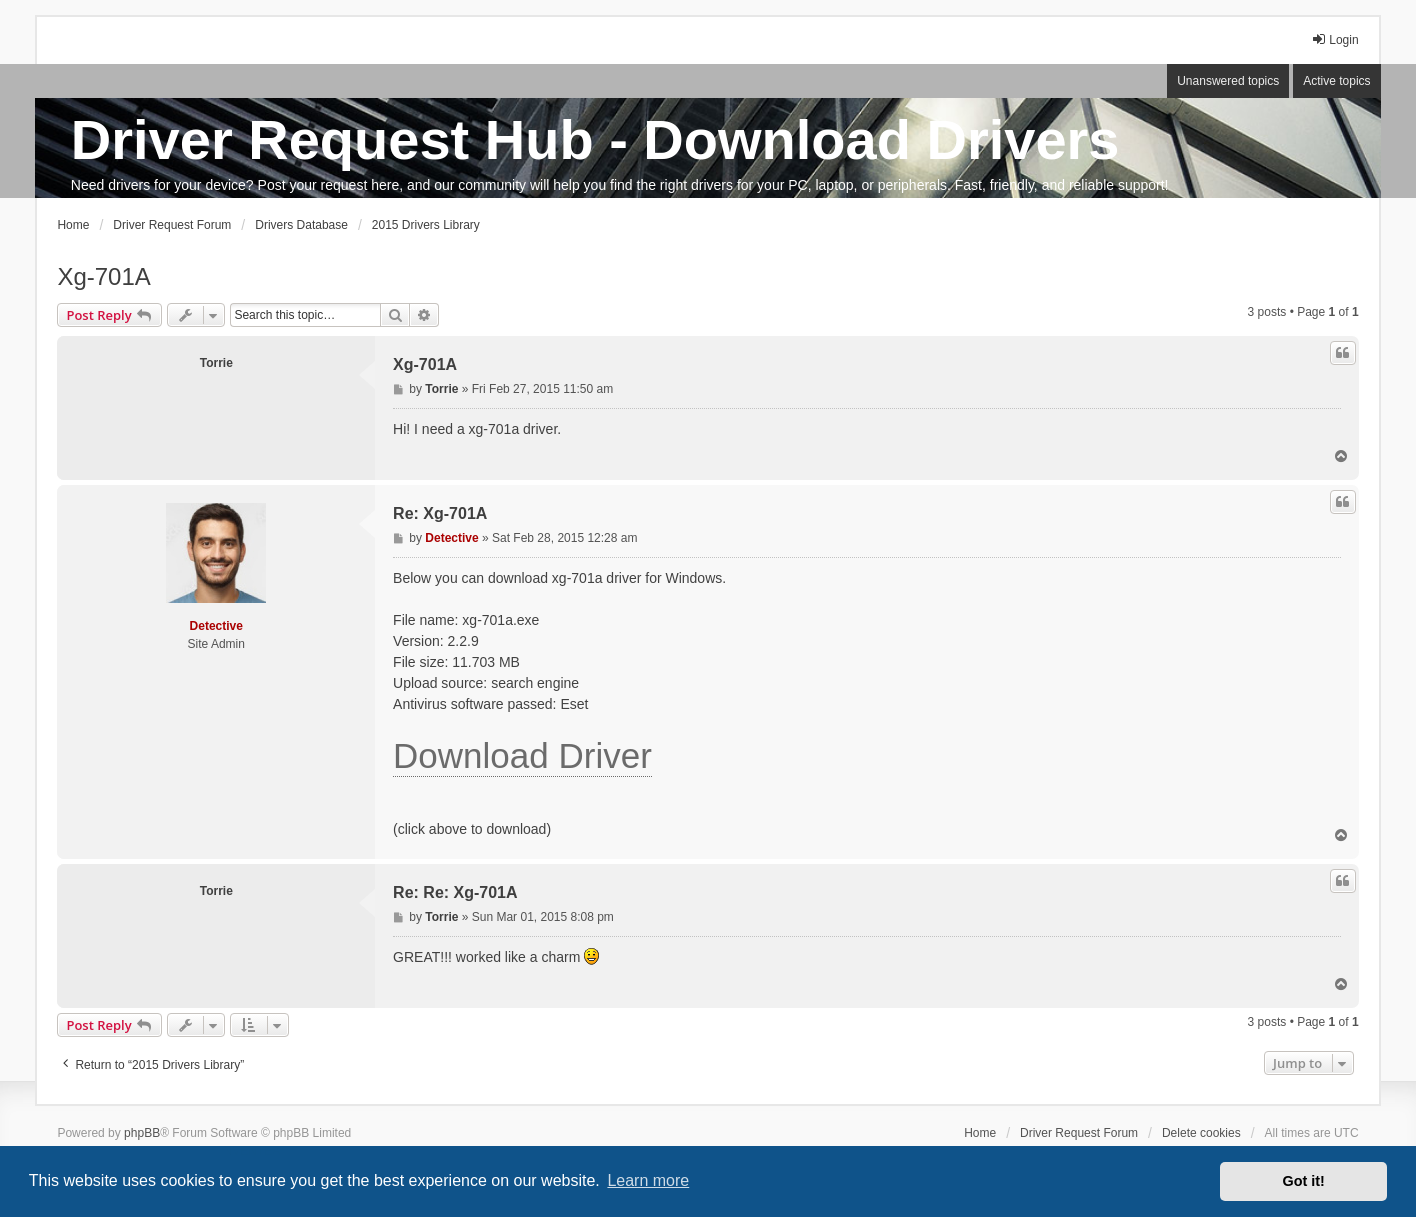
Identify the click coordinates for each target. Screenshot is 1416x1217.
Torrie (216, 363)
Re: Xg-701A (440, 513)
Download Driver (522, 755)
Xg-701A (103, 276)
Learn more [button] (648, 1180)
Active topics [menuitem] (1336, 81)
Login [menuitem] (1334, 39)
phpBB (142, 1133)
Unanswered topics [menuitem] (1228, 81)
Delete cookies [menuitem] (1201, 1133)
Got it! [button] (1304, 1181)
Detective (216, 626)
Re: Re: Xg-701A (455, 892)
